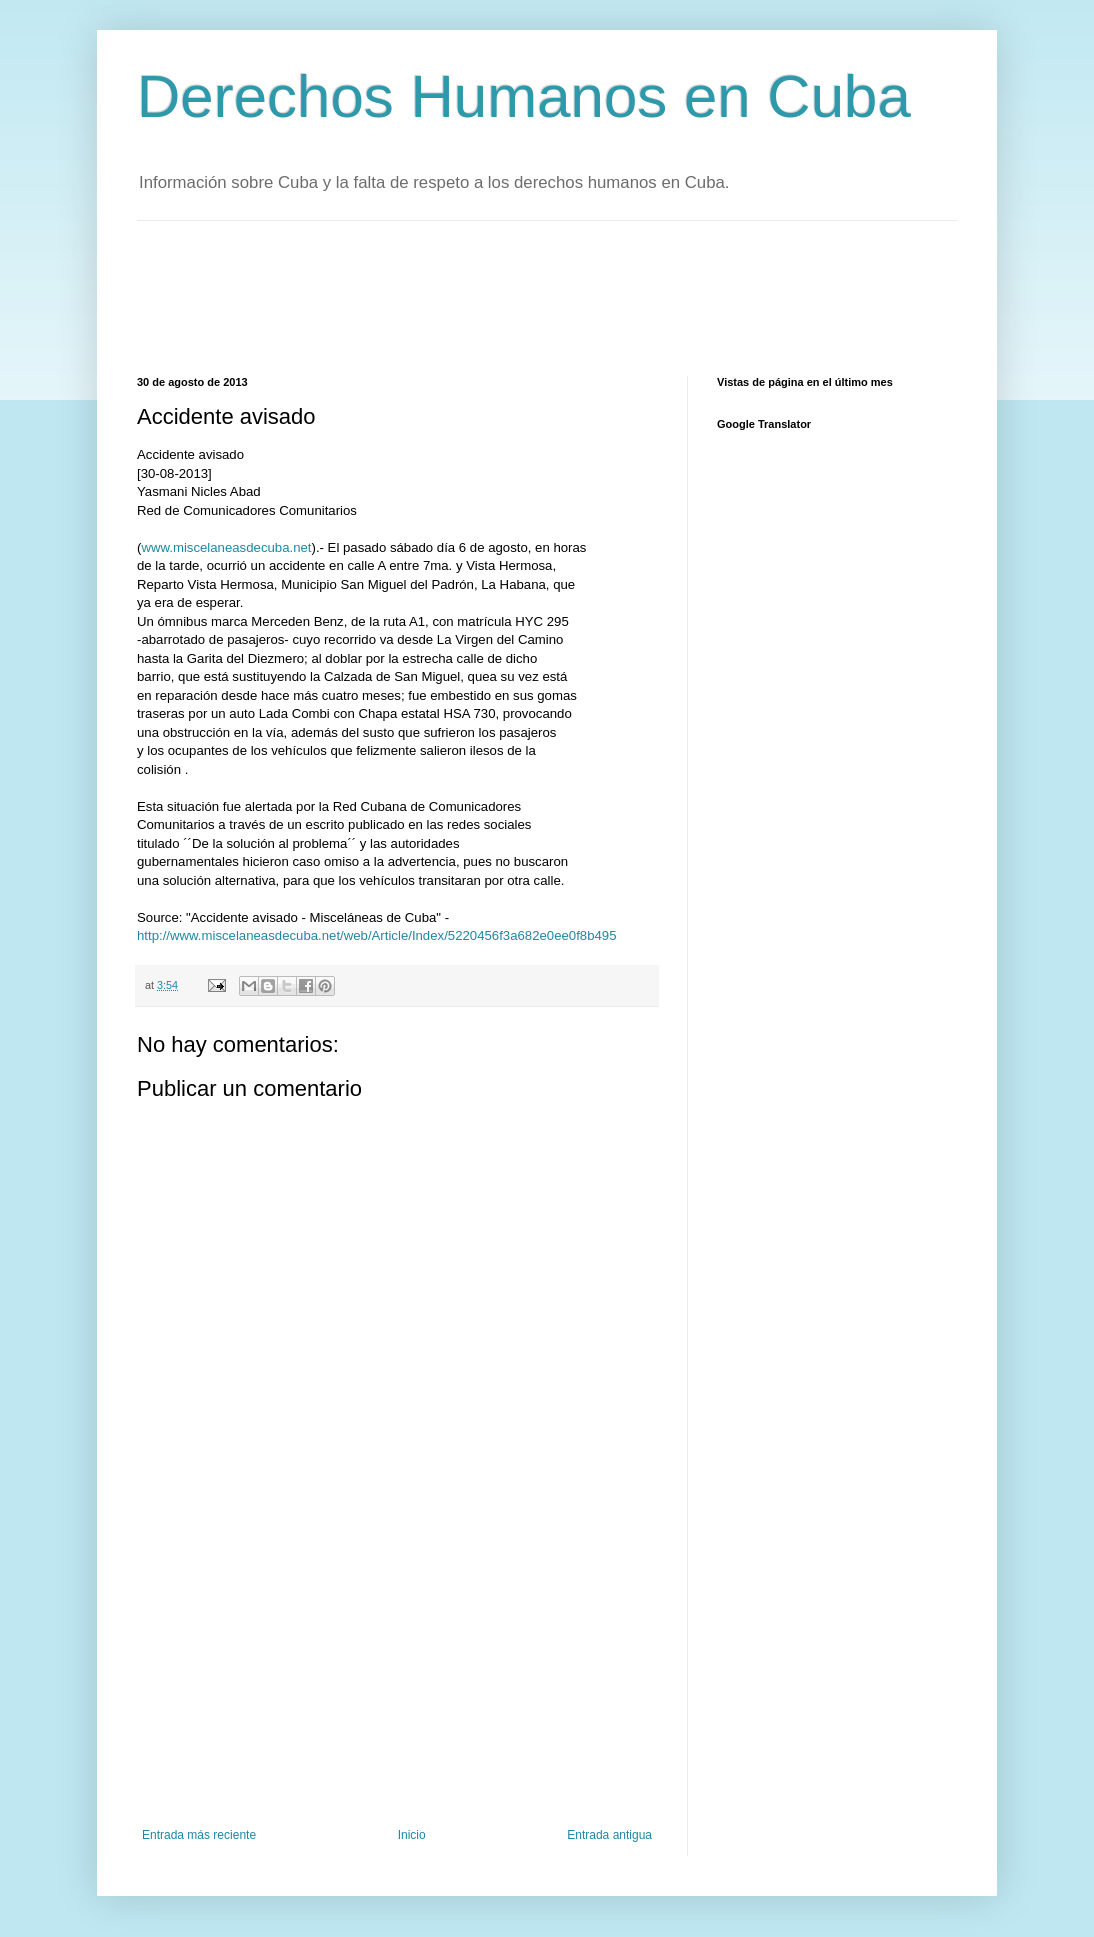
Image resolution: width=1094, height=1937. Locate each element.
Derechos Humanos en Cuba (524, 96)
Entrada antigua (609, 1835)
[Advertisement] (501, 296)
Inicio (412, 1835)
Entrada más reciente (199, 1835)
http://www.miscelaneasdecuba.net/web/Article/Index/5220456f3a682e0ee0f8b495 (376, 935)
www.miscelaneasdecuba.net (226, 547)
